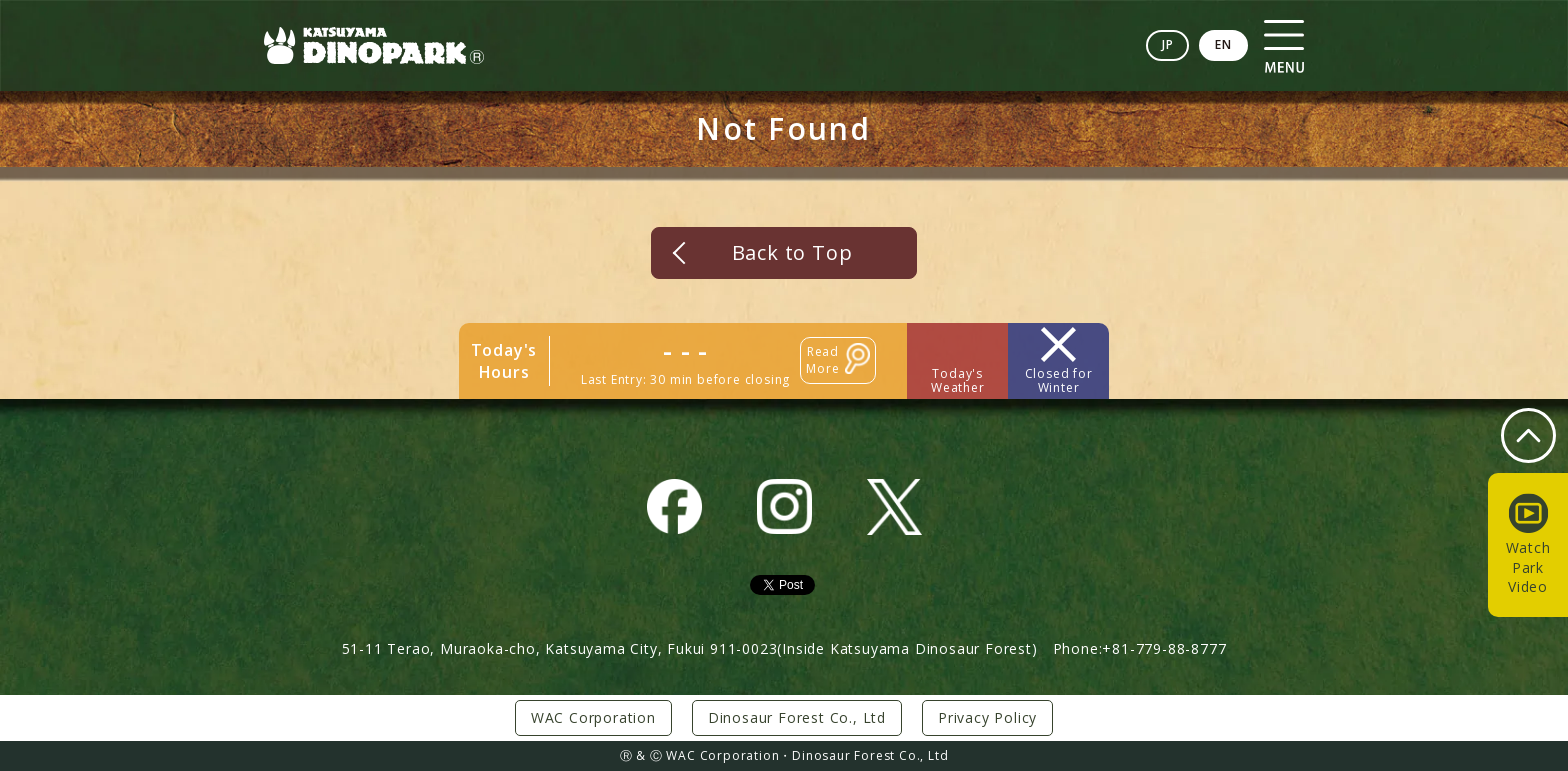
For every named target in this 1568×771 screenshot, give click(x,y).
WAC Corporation (593, 717)
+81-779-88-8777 (1164, 648)
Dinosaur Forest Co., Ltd (797, 717)
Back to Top (792, 252)
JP (1168, 44)
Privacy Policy (987, 717)
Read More (822, 360)
